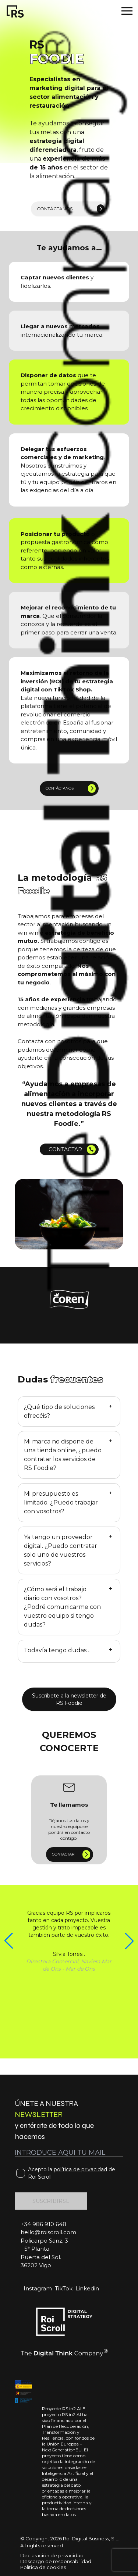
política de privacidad (80, 2169)
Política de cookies (43, 2567)
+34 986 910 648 (43, 2224)
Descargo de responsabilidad (55, 2561)
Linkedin (87, 2288)
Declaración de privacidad (52, 2555)
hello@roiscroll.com (48, 2232)
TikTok (63, 2288)
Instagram (38, 2288)
